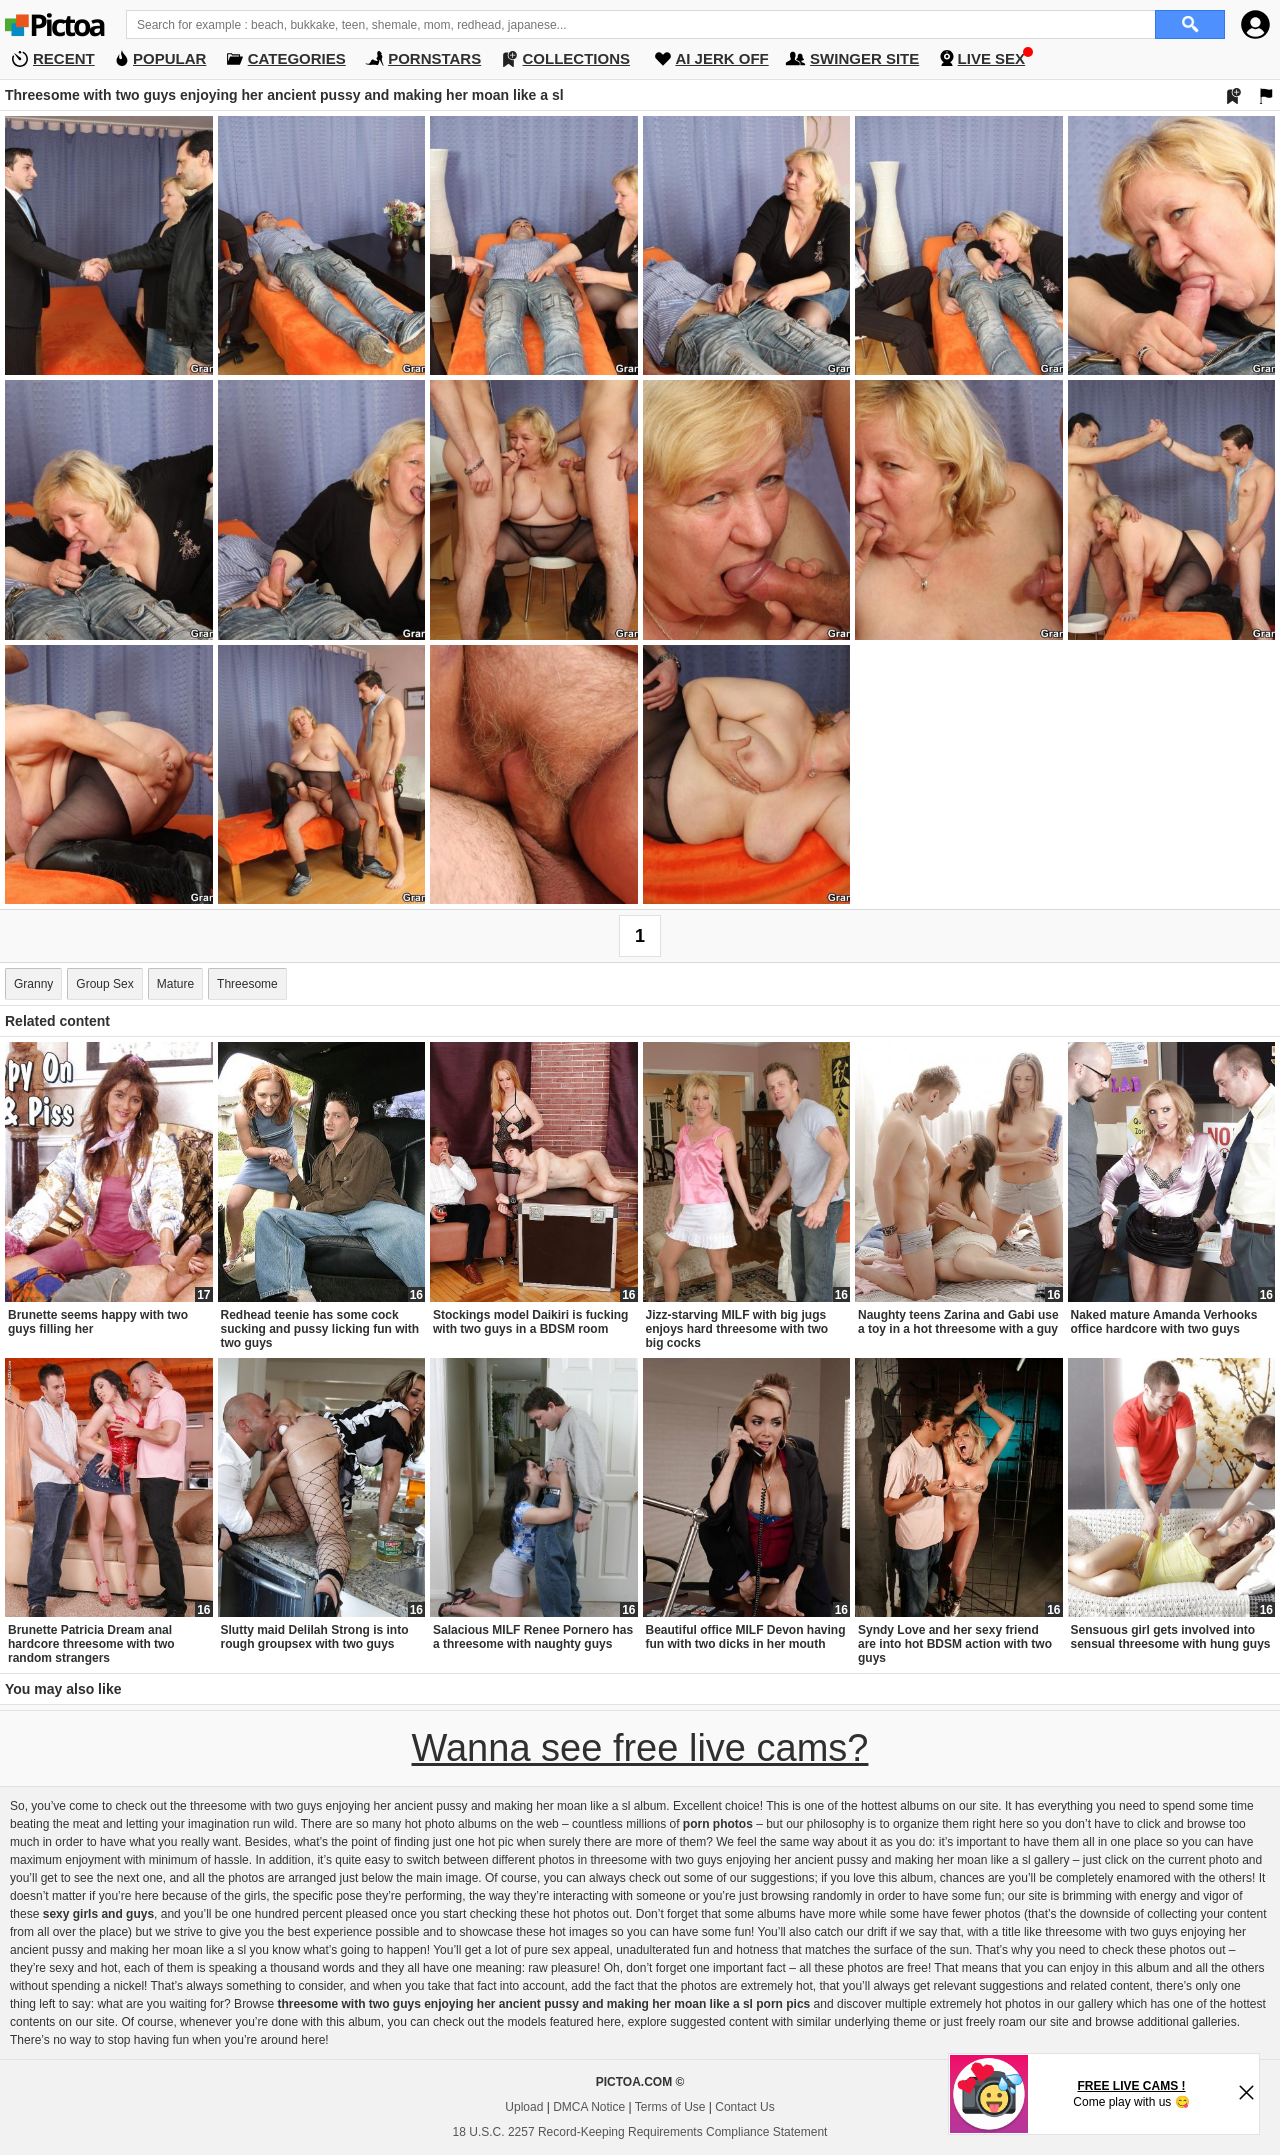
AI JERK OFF (721, 58)
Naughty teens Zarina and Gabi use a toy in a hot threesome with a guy (958, 1322)
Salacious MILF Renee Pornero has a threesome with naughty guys (533, 1637)
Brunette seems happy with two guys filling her (98, 1322)
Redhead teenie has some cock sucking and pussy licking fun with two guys (320, 1329)
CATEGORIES (297, 58)
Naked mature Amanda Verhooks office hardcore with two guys (1164, 1322)
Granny (33, 984)
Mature (175, 984)
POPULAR (169, 58)
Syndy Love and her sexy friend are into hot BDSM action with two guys (955, 1644)
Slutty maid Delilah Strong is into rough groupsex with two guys (315, 1637)
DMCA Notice (589, 2107)
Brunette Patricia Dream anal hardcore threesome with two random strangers (91, 1644)
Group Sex (104, 984)
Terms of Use (670, 2107)
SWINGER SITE (864, 58)
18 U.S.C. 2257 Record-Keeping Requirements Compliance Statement (640, 2132)
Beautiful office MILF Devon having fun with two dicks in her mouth (746, 1637)
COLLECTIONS (577, 58)
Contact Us (744, 2107)
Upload (524, 2107)
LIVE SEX (992, 58)
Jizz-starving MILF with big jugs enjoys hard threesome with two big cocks (737, 1329)
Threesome (247, 984)
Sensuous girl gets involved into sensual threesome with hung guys (1171, 1637)
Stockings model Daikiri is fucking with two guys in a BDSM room (530, 1322)
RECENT (64, 58)
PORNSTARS (434, 58)
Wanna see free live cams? (640, 1748)
